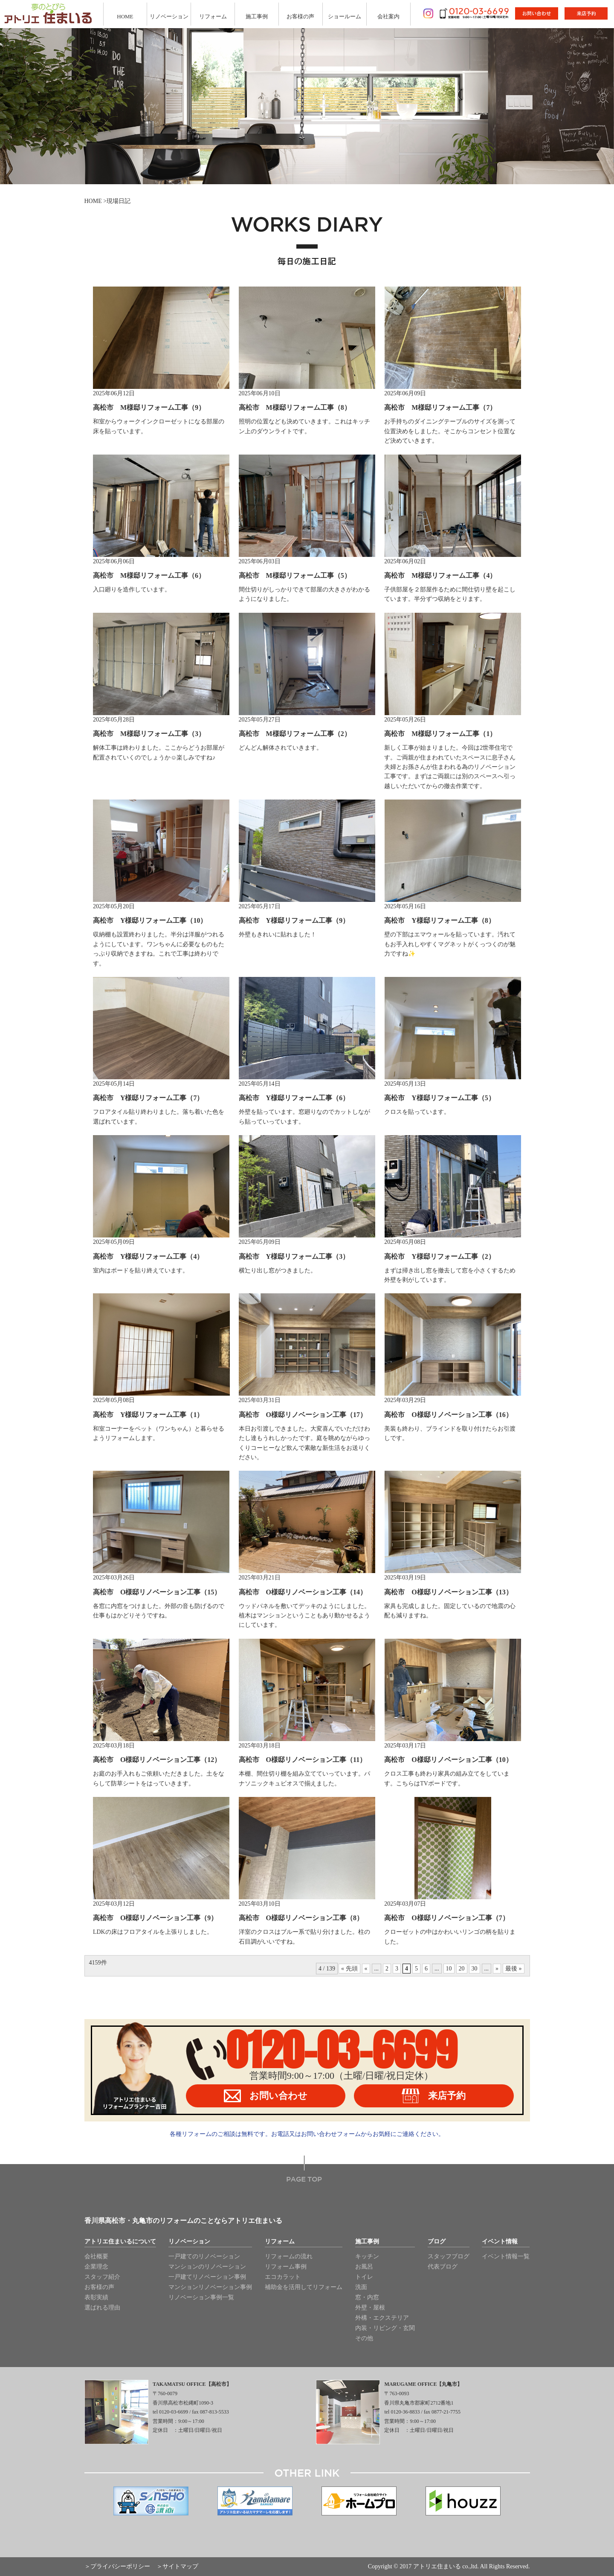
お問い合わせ (265, 2095)
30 (475, 1968)
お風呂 (364, 2266)
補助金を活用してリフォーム (303, 2287)
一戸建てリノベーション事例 (207, 2277)
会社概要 (96, 2256)
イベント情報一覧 (506, 2256)
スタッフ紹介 (102, 2277)
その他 (364, 2338)
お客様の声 (300, 16)
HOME (125, 16)
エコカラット (283, 2277)
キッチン (367, 2256)
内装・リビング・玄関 (385, 2328)
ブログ (437, 2242)
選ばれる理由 (102, 2307)
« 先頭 (349, 1968)
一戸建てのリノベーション (204, 2256)
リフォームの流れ (289, 2256)
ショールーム (344, 16)
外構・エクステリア (382, 2318)
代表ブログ (443, 2266)
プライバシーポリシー (120, 2566)
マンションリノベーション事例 (210, 2287)
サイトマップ (180, 2566)
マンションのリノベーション (207, 2266)
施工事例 (257, 16)
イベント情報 (500, 2242)
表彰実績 (96, 2297)
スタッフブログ (448, 2256)
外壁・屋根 (370, 2307)
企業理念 (96, 2266)
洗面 (361, 2287)
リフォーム (213, 16)
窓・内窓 (367, 2297)
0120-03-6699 (341, 2050)
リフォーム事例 (286, 2266)
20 (462, 1968)
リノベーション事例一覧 (201, 2297)
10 (449, 1968)
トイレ (364, 2277)
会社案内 (388, 16)
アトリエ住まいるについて (120, 2242)
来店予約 (434, 2096)
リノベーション (169, 16)
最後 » (513, 1968)
